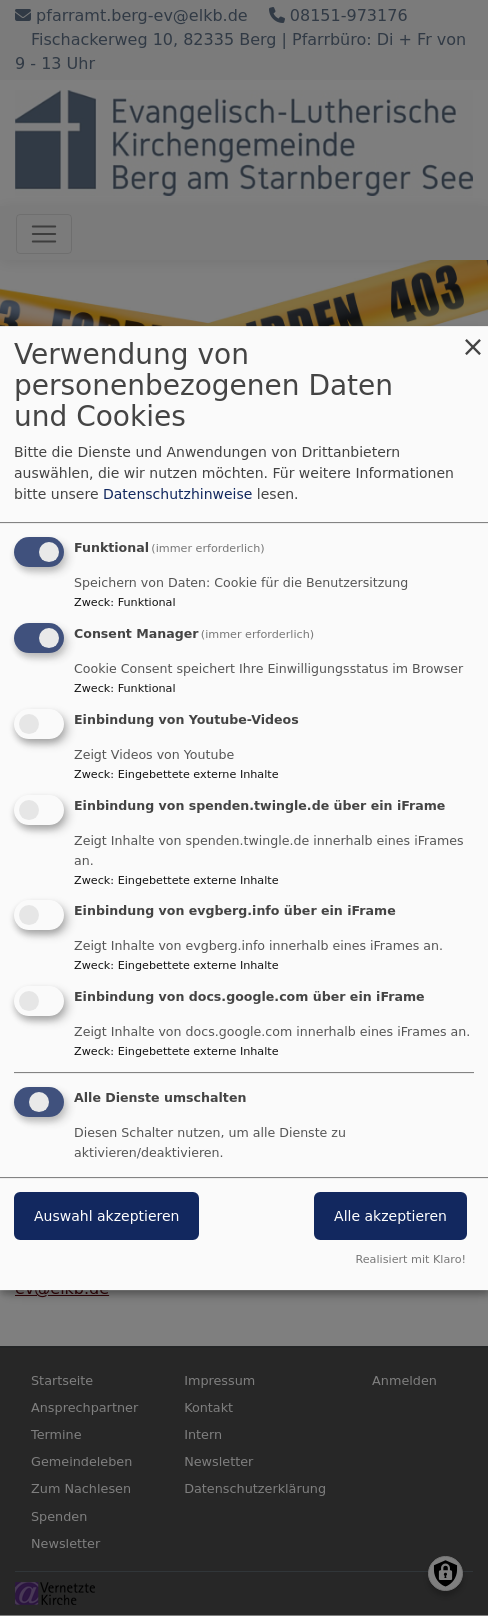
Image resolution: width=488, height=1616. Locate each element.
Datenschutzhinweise (177, 494)
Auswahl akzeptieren (106, 1216)
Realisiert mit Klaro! (410, 1259)
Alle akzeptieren (390, 1216)
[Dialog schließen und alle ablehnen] (473, 338)
